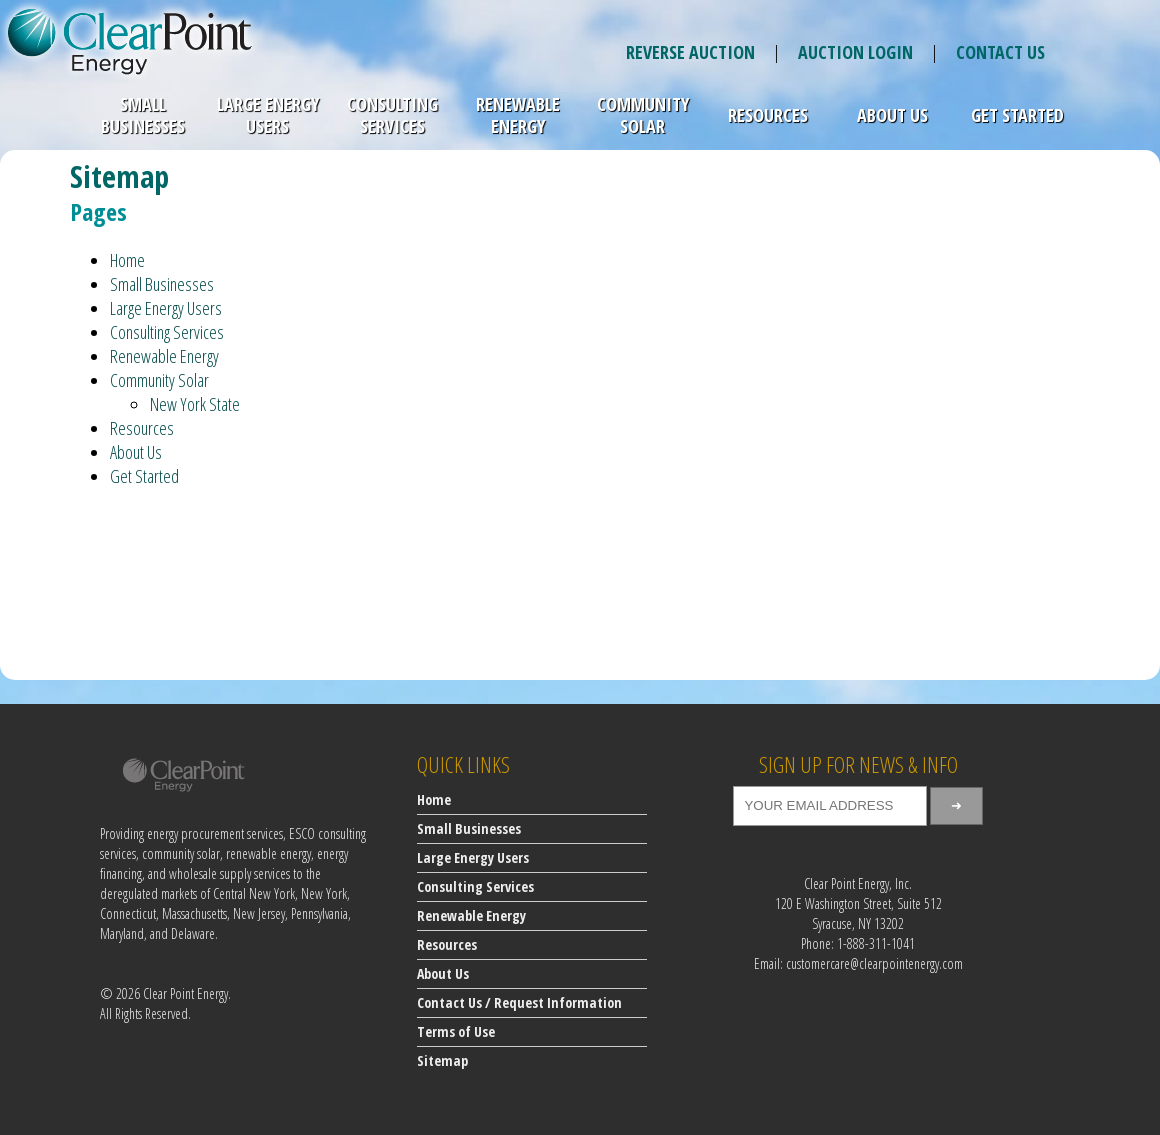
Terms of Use (456, 1031)
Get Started (1017, 115)
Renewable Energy (518, 115)
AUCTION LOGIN (855, 52)
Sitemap (442, 1060)
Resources (768, 115)
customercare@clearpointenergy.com (874, 963)
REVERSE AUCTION (690, 52)
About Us (892, 115)
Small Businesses (143, 115)
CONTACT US (1000, 52)
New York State (195, 404)
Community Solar (643, 115)
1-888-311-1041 (876, 943)
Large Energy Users (268, 115)
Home (127, 260)
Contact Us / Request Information (519, 1002)
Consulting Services (392, 115)
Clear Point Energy (185, 993)
